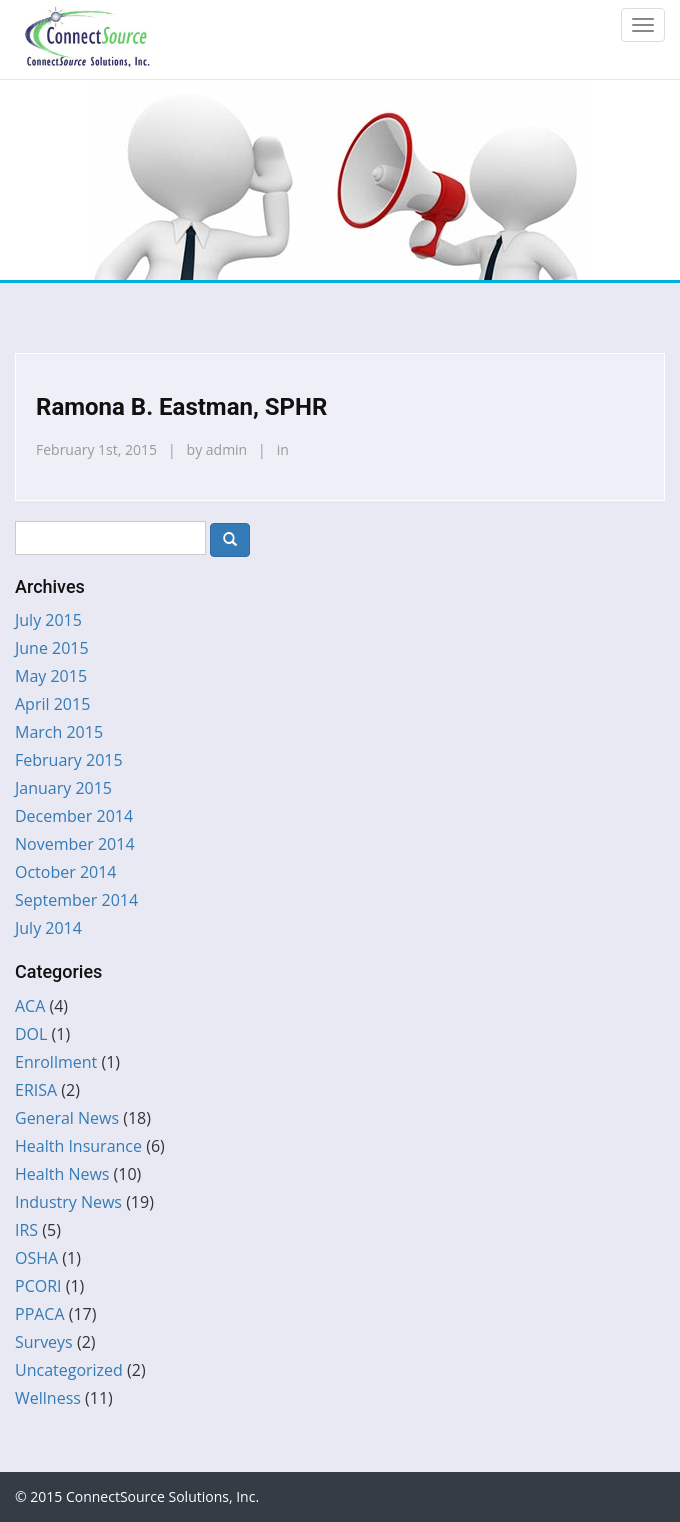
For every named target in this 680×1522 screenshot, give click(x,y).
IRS (26, 1230)
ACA (30, 1006)
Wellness (48, 1398)
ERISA (36, 1090)
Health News (62, 1174)
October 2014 (66, 872)
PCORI (38, 1286)
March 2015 (59, 732)
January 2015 (63, 788)
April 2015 (52, 704)
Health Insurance (78, 1146)
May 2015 (51, 676)
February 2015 (69, 760)
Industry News (68, 1202)
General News (67, 1118)
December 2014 (74, 816)
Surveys (44, 1342)
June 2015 (52, 648)
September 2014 (76, 900)
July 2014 (48, 928)
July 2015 (48, 620)
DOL (31, 1034)
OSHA (36, 1258)
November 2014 (75, 844)
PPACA (40, 1314)
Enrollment (56, 1062)
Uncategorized (69, 1370)
